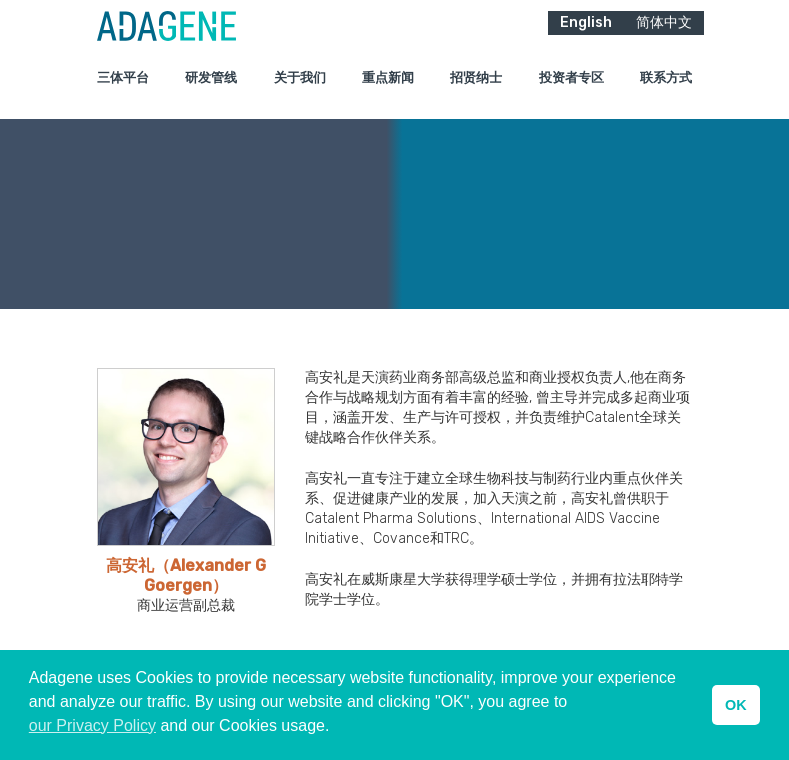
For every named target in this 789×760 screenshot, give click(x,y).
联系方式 (666, 89)
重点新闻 (388, 89)
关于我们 (300, 89)
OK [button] (736, 705)
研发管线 (211, 89)
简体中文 (664, 34)
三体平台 (123, 89)
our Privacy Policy (92, 725)
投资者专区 (571, 89)
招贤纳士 (476, 89)
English (586, 34)
